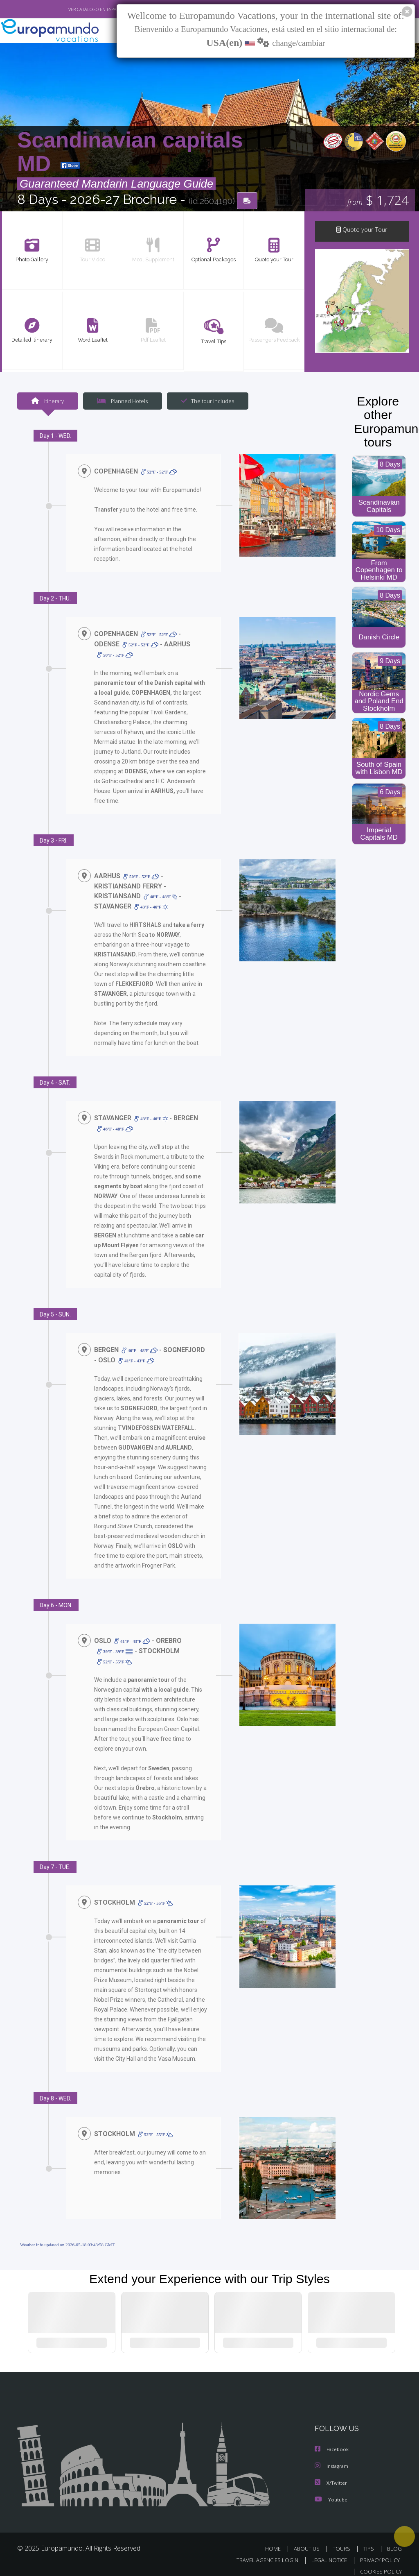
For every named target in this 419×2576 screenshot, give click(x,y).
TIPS (370, 2539)
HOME (276, 2539)
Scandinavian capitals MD (130, 152)
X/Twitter (331, 2474)
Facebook (332, 2441)
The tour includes (205, 401)
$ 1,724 (378, 200)
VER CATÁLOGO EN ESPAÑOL (77, 9)
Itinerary (47, 401)
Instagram (332, 2457)
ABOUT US (308, 2539)
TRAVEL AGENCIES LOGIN (261, 2551)
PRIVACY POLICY (378, 2551)
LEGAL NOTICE (325, 2551)
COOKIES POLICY (379, 2562)
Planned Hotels (121, 401)
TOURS (343, 2539)
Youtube (331, 2490)
